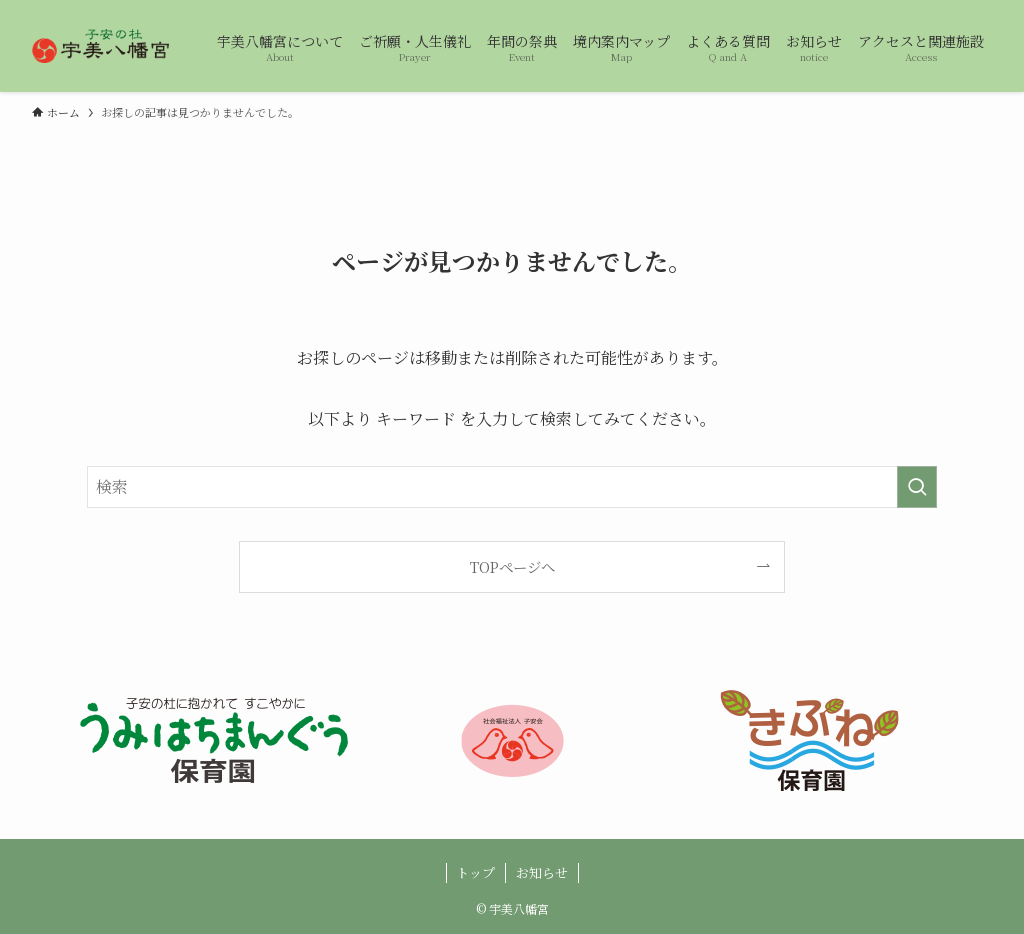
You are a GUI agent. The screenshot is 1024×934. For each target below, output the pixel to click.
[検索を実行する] (917, 487)
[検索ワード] (512, 487)
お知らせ (542, 872)
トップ (475, 872)
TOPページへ (512, 566)
